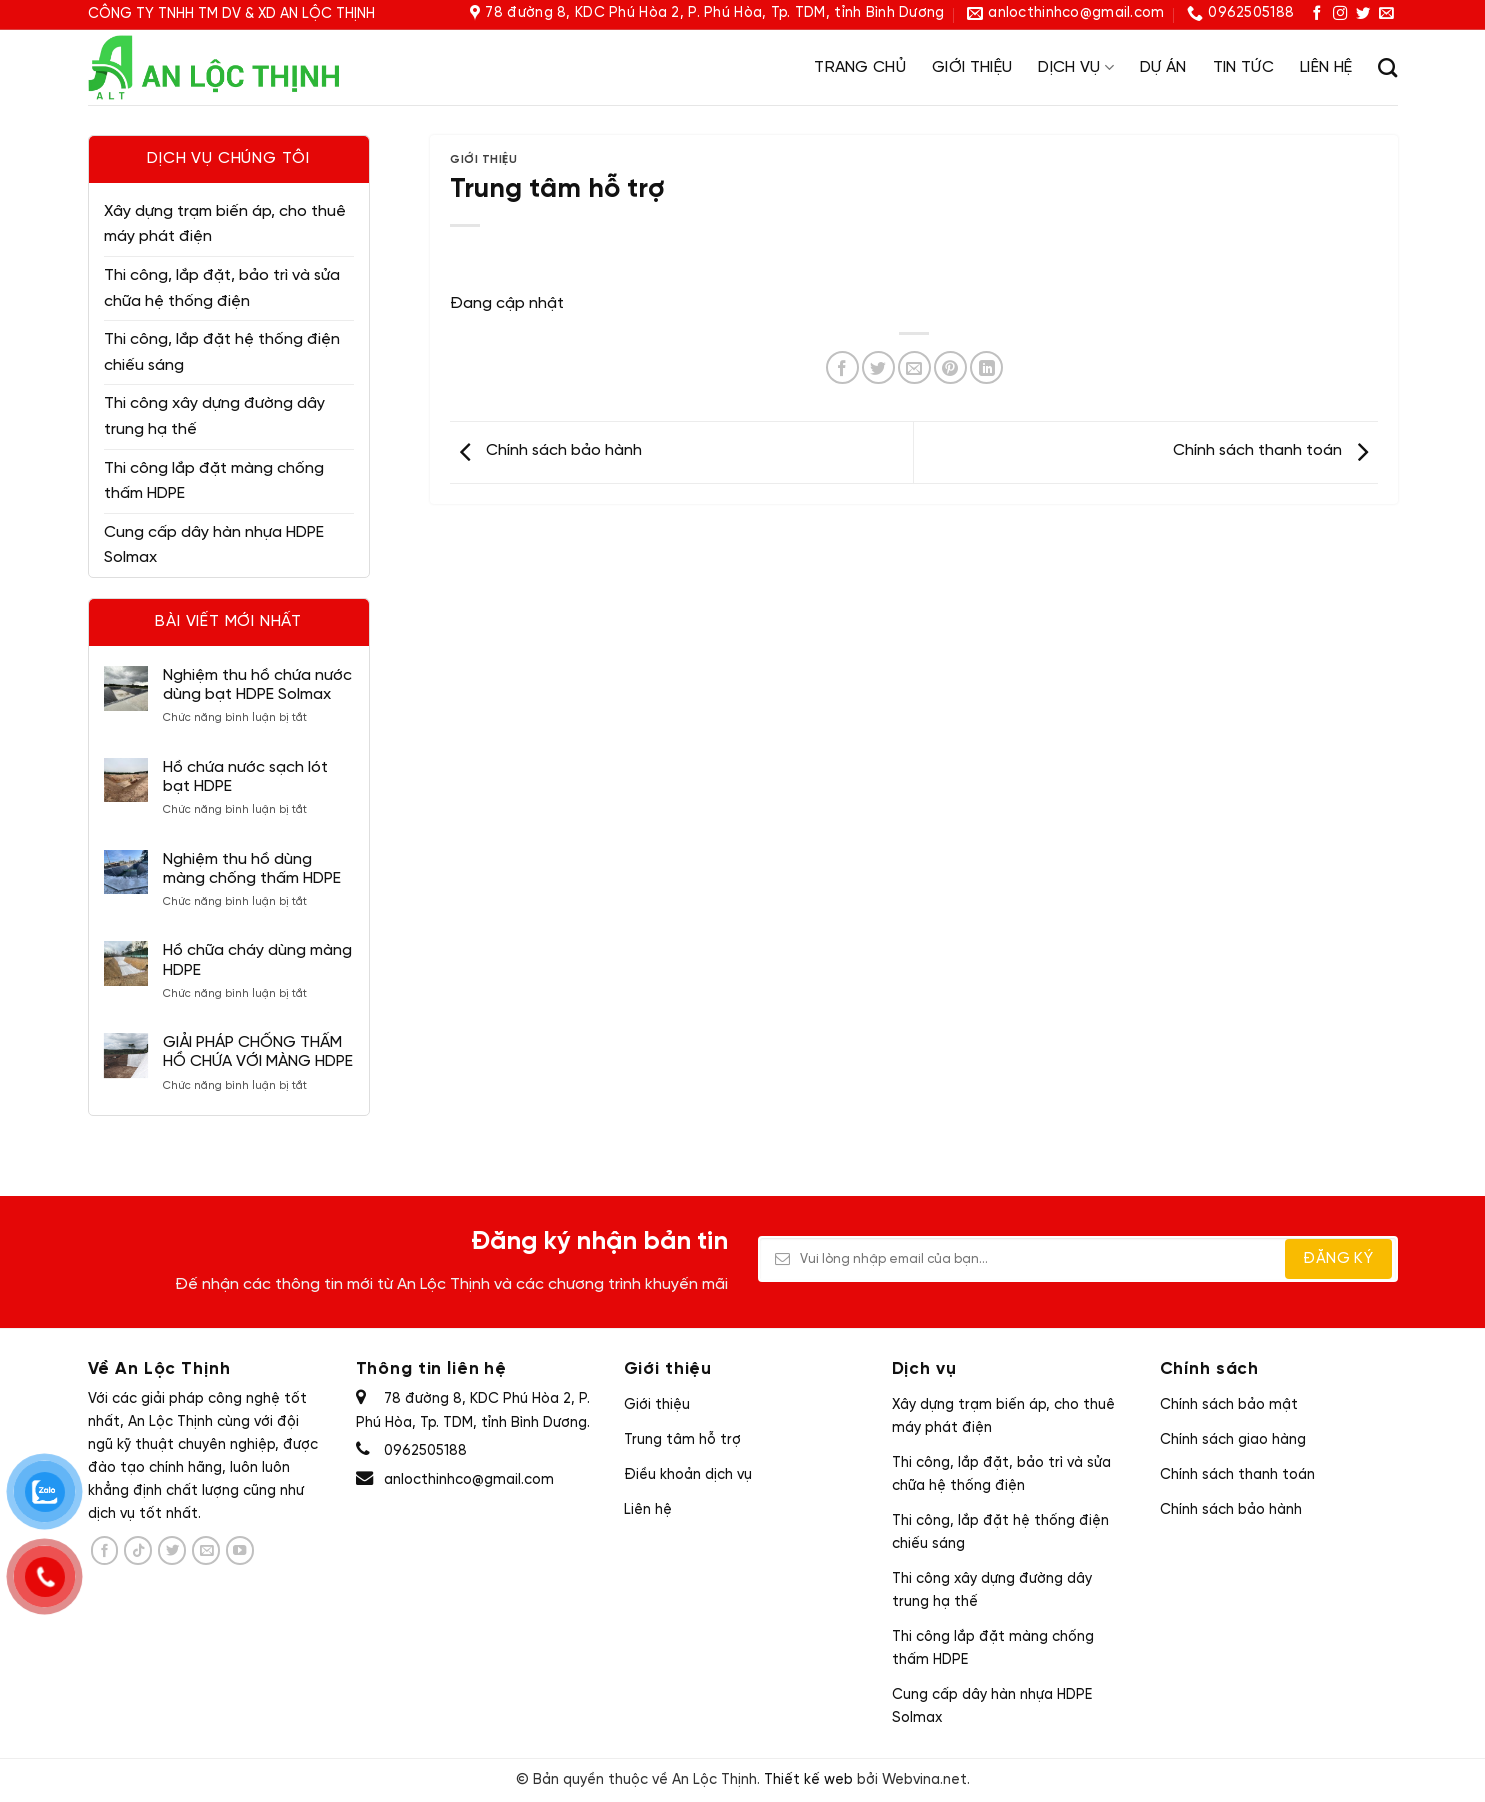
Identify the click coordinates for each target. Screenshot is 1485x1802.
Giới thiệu (972, 67)
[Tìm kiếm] (1387, 67)
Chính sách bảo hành (546, 450)
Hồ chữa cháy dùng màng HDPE (257, 960)
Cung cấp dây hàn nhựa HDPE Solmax (214, 545)
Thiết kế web (808, 1780)
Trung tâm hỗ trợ (682, 1440)
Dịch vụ (1076, 67)
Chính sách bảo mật (1229, 1405)
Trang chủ (860, 67)
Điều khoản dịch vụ (688, 1475)
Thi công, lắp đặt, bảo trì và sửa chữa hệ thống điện (222, 288)
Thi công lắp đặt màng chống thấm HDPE (214, 481)
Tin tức (1243, 67)
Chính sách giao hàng (1233, 1440)
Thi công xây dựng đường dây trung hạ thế (214, 416)
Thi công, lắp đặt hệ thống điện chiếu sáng (222, 352)
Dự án (1163, 67)
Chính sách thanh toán (1275, 450)
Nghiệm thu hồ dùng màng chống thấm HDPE (252, 869)
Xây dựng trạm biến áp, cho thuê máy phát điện (225, 224)
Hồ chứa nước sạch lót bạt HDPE (245, 777)
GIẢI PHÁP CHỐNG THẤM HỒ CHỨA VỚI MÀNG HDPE (258, 1052)
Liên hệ (1326, 67)
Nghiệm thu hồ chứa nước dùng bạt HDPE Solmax (257, 685)
